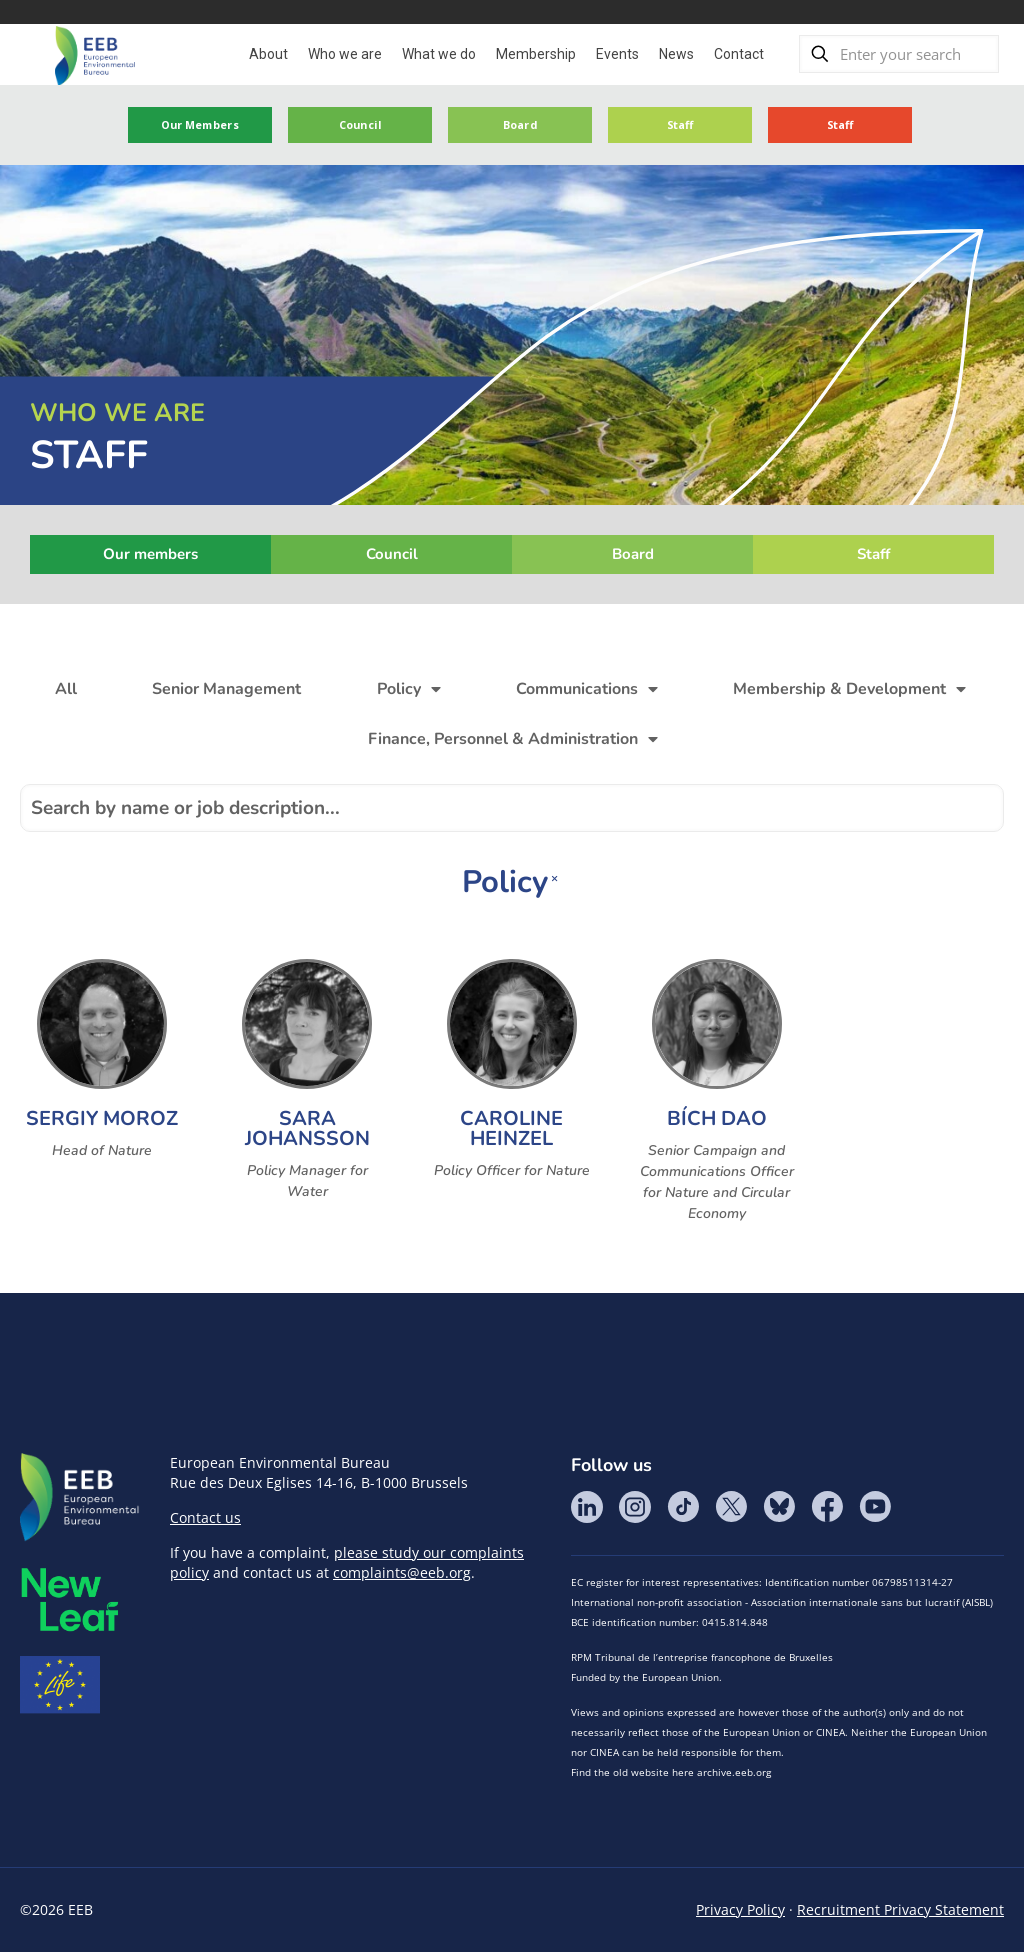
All (66, 689)
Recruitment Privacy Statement (900, 1909)
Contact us (205, 1517)
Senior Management (226, 689)
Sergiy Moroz (102, 1118)
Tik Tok (683, 1507)
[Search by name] (512, 808)
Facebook (827, 1507)
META (70, 1599)
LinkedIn (587, 1507)
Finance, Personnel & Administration (513, 739)
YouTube (875, 1507)
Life (60, 1685)
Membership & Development (849, 689)
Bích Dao (717, 1118)
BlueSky (779, 1507)
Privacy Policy (740, 1909)
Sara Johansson (307, 1128)
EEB (80, 1498)
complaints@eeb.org (402, 1572)
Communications (587, 689)
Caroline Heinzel (511, 1128)
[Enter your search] (899, 54)
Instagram (635, 1507)
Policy (409, 689)
